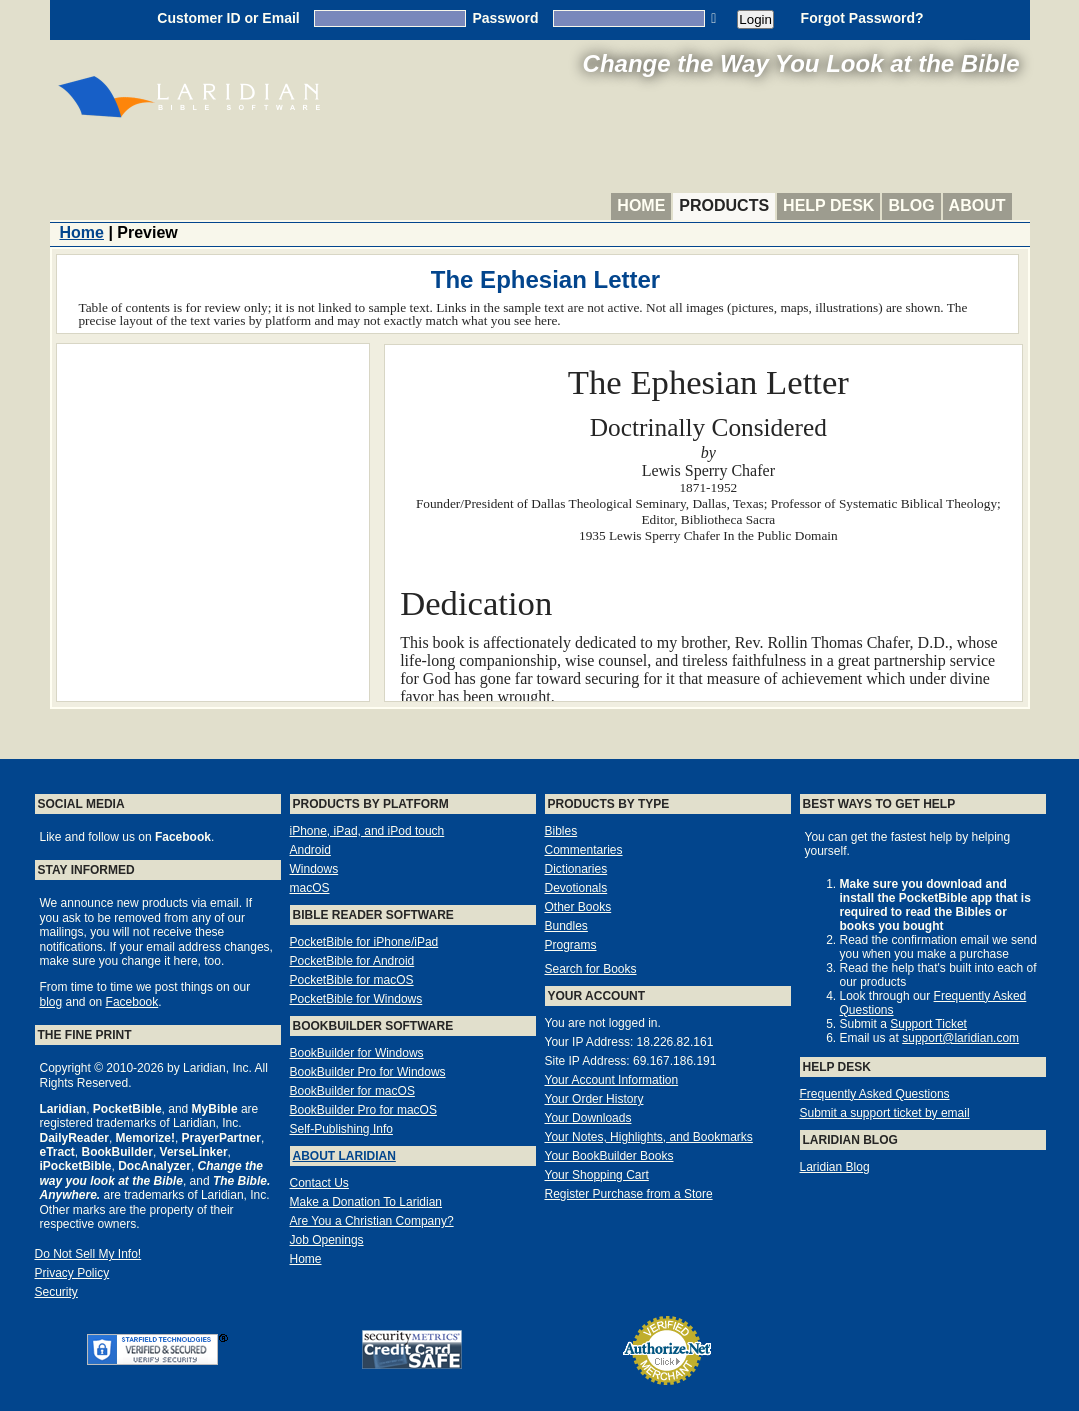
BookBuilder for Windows (357, 1053)
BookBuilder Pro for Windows (368, 1072)
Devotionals (576, 888)
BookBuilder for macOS (352, 1091)
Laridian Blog (835, 1167)
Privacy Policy (72, 1273)
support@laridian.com (960, 1038)
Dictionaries (576, 869)
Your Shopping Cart (597, 1175)
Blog (911, 205)
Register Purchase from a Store (629, 1194)
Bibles (561, 831)
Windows (314, 869)
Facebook (132, 1002)
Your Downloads (588, 1118)
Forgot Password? (862, 18)
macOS (310, 888)
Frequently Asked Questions (875, 1094)
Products (724, 205)
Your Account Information (612, 1080)
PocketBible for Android (352, 961)
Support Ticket (928, 1024)
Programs (571, 945)
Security (56, 1292)
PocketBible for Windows (356, 999)
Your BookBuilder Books (609, 1156)
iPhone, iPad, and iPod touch (367, 831)
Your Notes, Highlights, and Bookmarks (649, 1137)
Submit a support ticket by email (885, 1113)
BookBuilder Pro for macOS (363, 1110)
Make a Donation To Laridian (366, 1202)
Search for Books (591, 969)
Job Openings (327, 1240)
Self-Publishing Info (341, 1129)
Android (310, 850)
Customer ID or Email (228, 18)
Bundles (566, 926)
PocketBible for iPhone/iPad (364, 942)
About (977, 205)
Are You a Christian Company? (372, 1221)
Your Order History (594, 1099)
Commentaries (584, 850)
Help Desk (828, 205)
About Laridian (344, 1156)
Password (505, 18)
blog (51, 1002)
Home (641, 205)
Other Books (578, 907)
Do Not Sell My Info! (88, 1254)
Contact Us (319, 1183)
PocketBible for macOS (352, 980)
